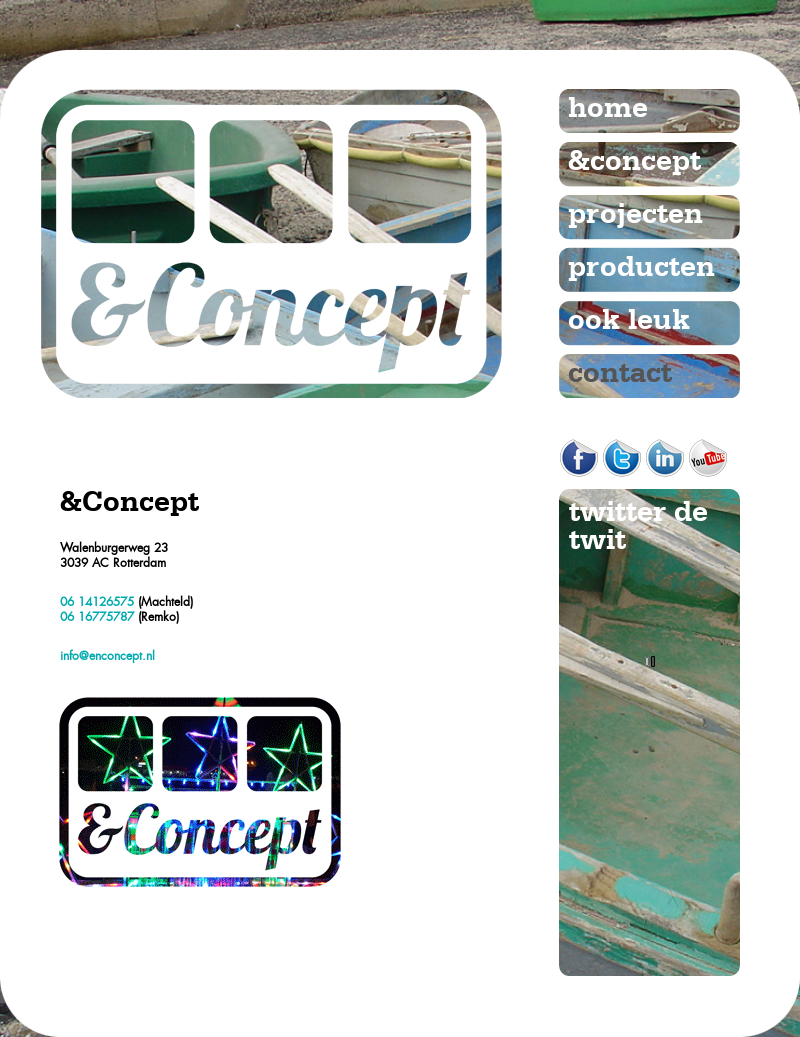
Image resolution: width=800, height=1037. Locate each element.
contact (620, 374)
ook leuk (629, 321)
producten (641, 268)
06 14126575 (97, 602)
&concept (634, 162)
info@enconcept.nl (107, 656)
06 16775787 (97, 617)
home (608, 109)
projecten (635, 215)
